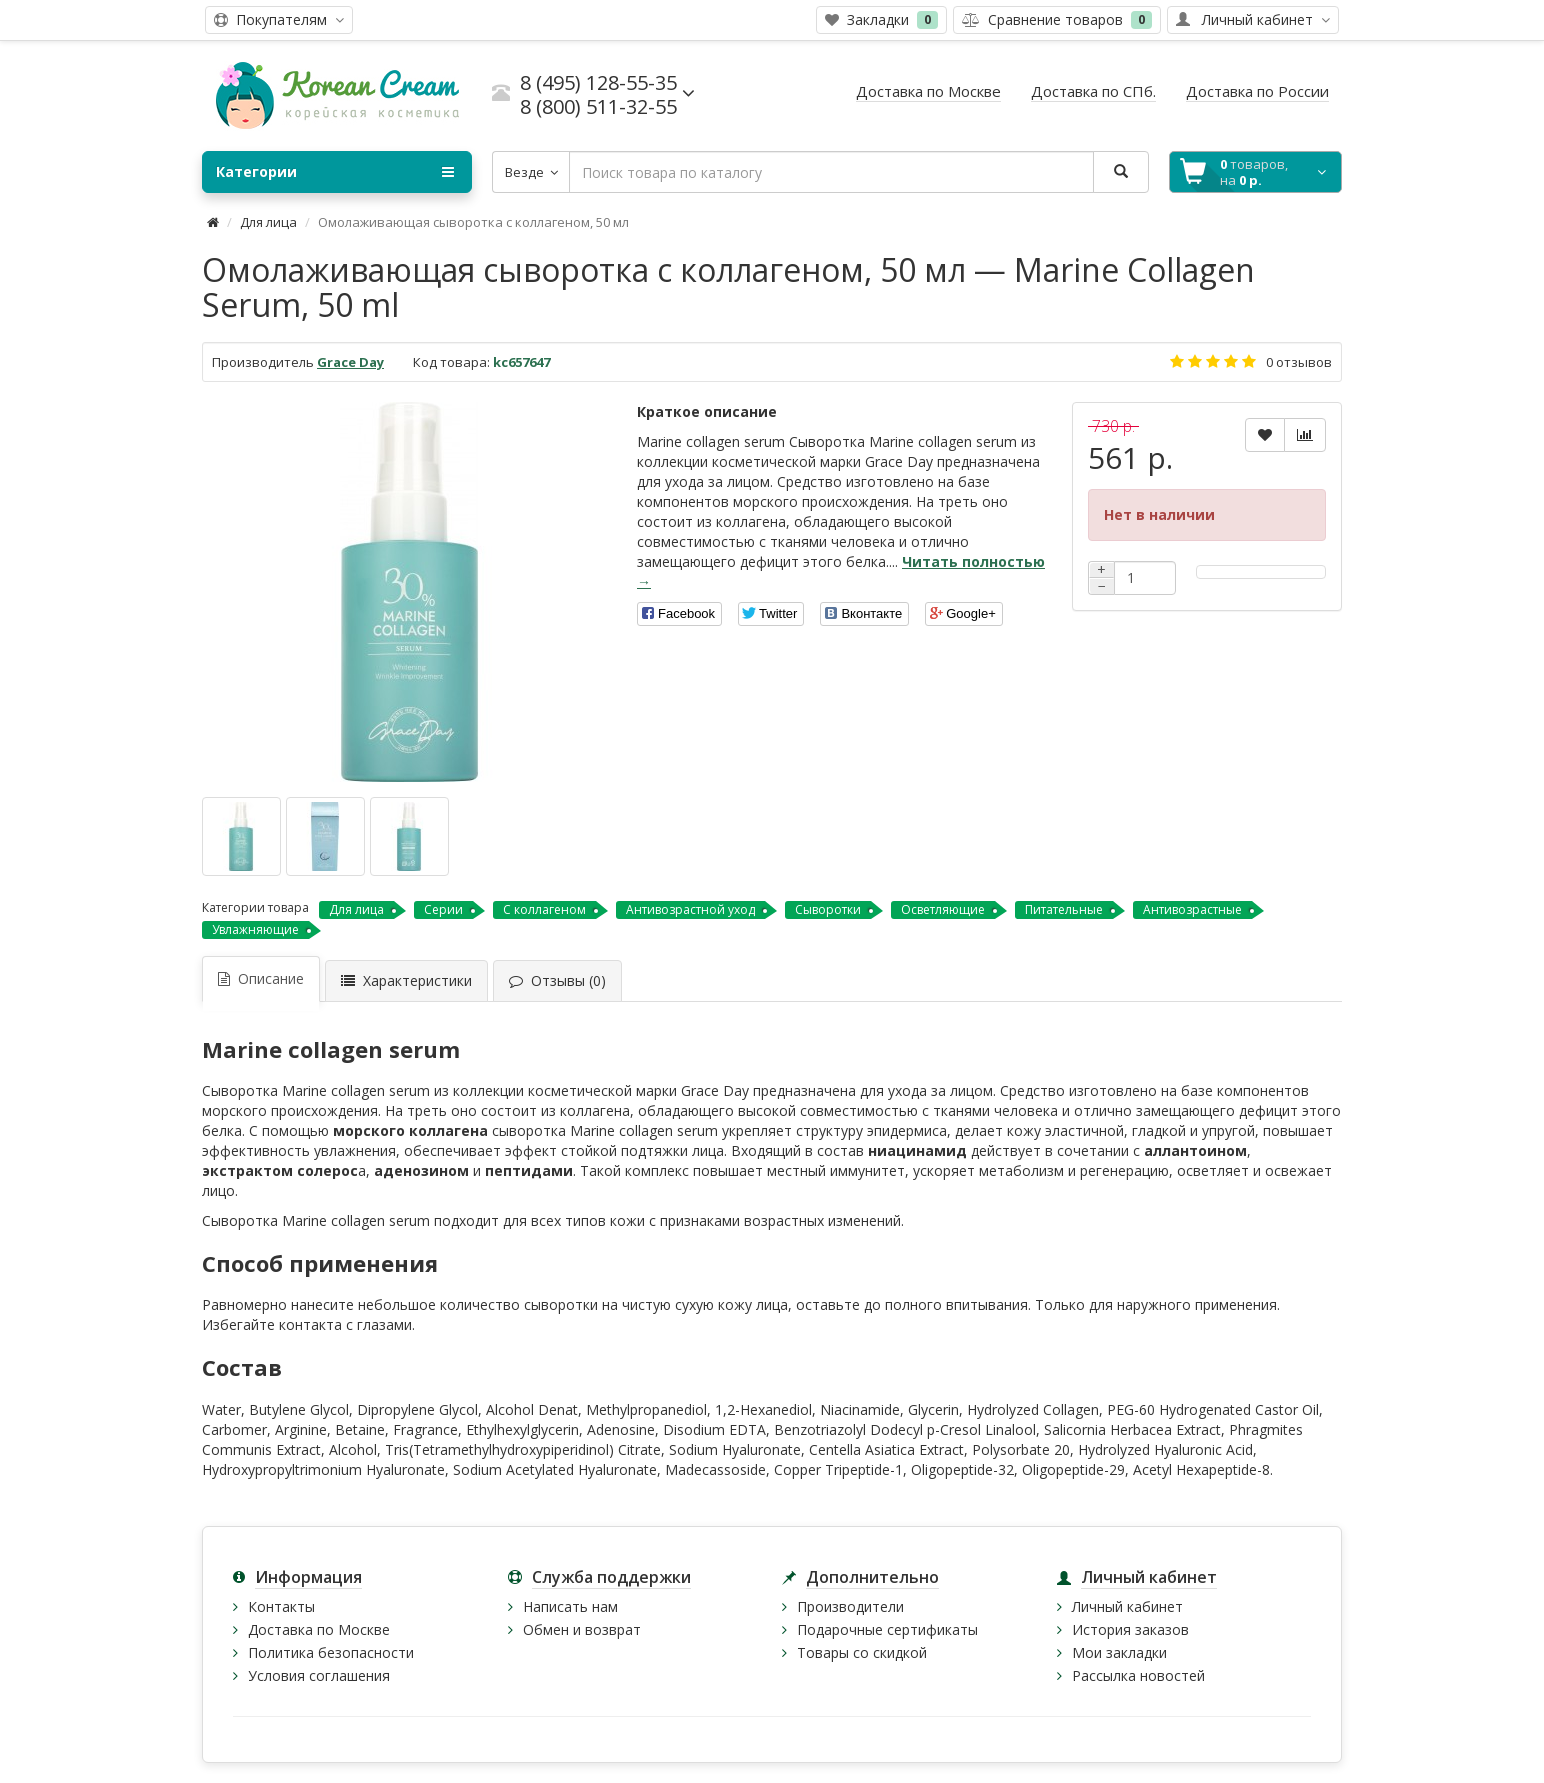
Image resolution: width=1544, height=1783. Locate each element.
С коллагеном (544, 909)
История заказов (1130, 1629)
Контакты (281, 1606)
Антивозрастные (1192, 909)
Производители (850, 1606)
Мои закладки (1119, 1652)
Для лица (268, 222)
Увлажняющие (255, 929)
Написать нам (570, 1606)
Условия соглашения (319, 1675)
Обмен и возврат (582, 1629)
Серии (443, 909)
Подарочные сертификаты (887, 1629)
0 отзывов (1299, 362)
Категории (335, 172)
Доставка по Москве (319, 1629)
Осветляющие (943, 909)
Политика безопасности (331, 1652)
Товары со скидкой (862, 1652)
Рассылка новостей (1138, 1675)
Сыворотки (828, 909)
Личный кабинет (1127, 1606)
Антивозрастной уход (690, 909)
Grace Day (350, 362)
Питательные (1064, 909)
